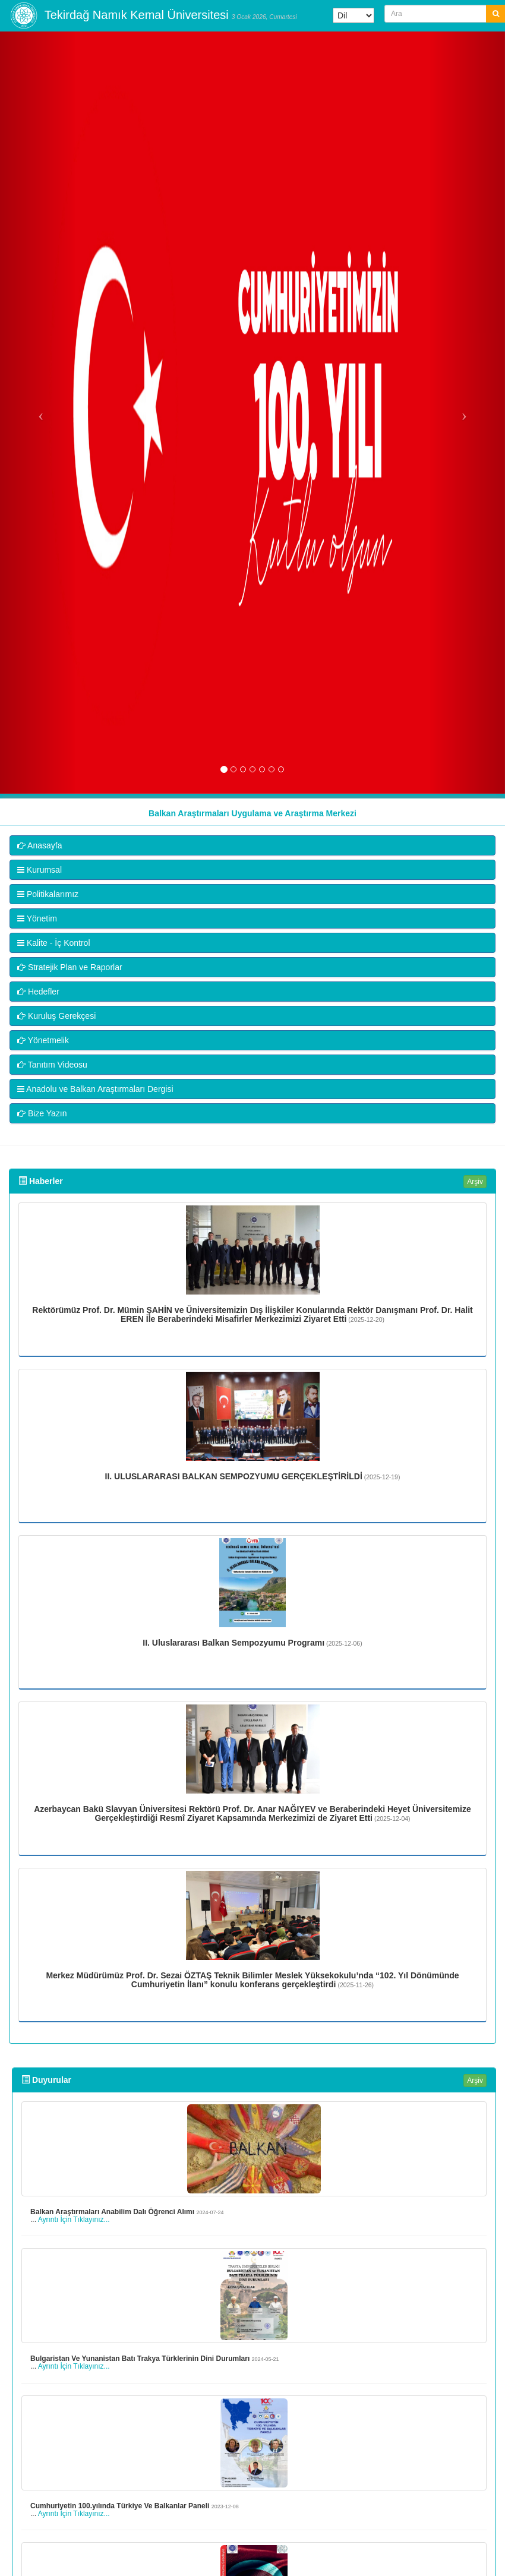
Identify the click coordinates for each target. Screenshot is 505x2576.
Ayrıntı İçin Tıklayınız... (74, 2219)
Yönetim (37, 918)
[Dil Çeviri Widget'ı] (353, 15)
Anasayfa (39, 845)
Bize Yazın (42, 1113)
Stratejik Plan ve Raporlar (69, 967)
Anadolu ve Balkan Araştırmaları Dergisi (95, 1089)
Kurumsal (39, 870)
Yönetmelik (43, 1040)
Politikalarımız (47, 894)
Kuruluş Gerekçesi (56, 1016)
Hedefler (38, 991)
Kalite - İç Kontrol (53, 943)
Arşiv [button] (475, 1181)
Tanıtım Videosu (52, 1064)
